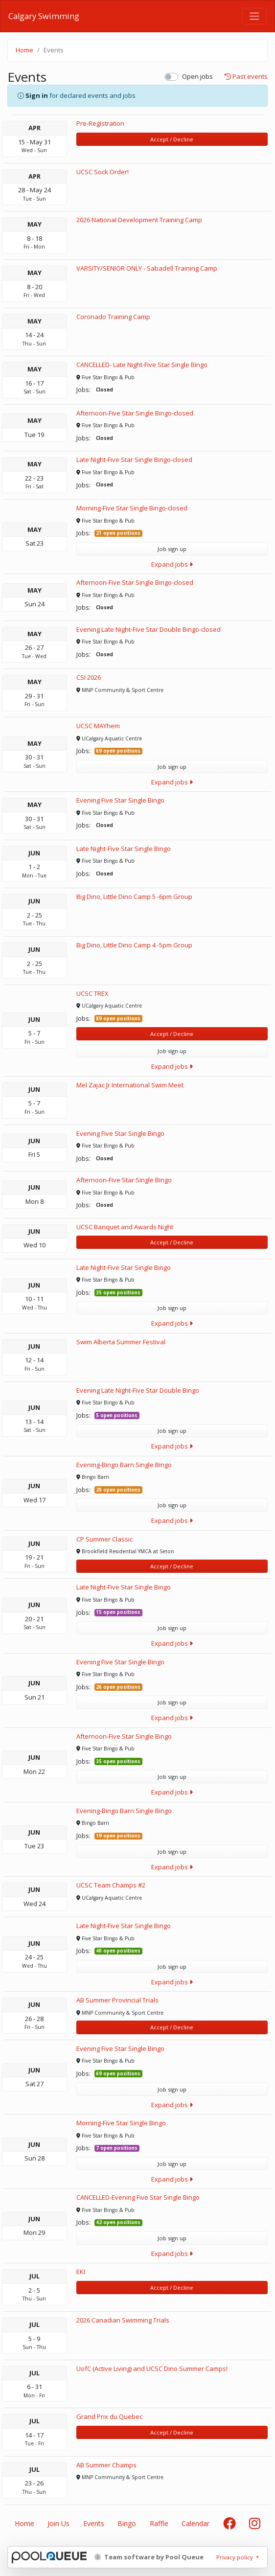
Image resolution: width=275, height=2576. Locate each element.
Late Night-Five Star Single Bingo (123, 848)
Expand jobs (172, 564)
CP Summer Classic (104, 1539)
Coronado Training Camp (113, 316)
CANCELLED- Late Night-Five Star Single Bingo (141, 364)
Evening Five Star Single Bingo (120, 800)
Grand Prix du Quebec (109, 2416)
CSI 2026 (88, 677)
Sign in (36, 95)
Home (24, 50)
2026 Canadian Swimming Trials (122, 2320)
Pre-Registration (100, 123)
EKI (80, 2271)
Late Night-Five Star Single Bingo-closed (134, 459)
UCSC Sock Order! (102, 171)
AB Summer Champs (106, 2465)
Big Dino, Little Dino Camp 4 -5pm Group (134, 945)
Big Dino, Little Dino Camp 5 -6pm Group (134, 896)
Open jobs (197, 76)
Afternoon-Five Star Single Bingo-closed (134, 413)
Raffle (159, 2523)
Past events (246, 77)
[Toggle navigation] (254, 16)
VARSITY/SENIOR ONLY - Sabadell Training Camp (146, 268)
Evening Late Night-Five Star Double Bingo (137, 1390)
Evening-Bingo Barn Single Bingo (124, 1464)
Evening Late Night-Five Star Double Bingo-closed (148, 629)
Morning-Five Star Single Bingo (121, 2122)
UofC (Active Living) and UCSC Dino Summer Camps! (152, 2368)
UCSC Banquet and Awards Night (124, 1226)
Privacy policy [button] (235, 2557)
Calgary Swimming (43, 16)
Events (93, 2523)
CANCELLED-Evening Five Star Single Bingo (138, 2197)
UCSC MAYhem (98, 725)
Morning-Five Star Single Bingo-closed (131, 508)
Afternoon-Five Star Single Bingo (124, 1179)
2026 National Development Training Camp (139, 219)
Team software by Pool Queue (149, 2557)
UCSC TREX (92, 993)
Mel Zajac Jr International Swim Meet (129, 1085)
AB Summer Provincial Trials (117, 2000)
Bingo (126, 2523)
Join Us (58, 2523)
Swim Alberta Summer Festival (120, 1341)
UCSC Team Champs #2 (110, 1885)
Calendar (195, 2523)
